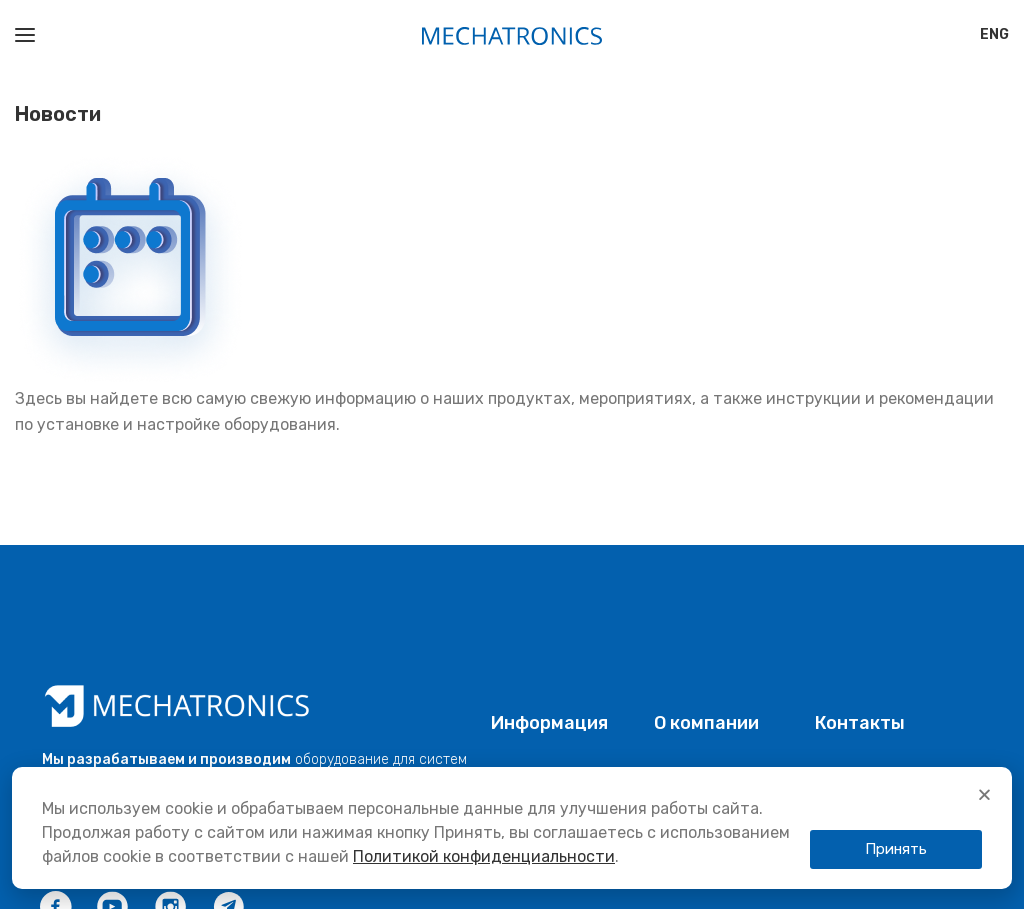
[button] (984, 794)
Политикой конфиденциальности (484, 856)
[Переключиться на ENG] (994, 35)
